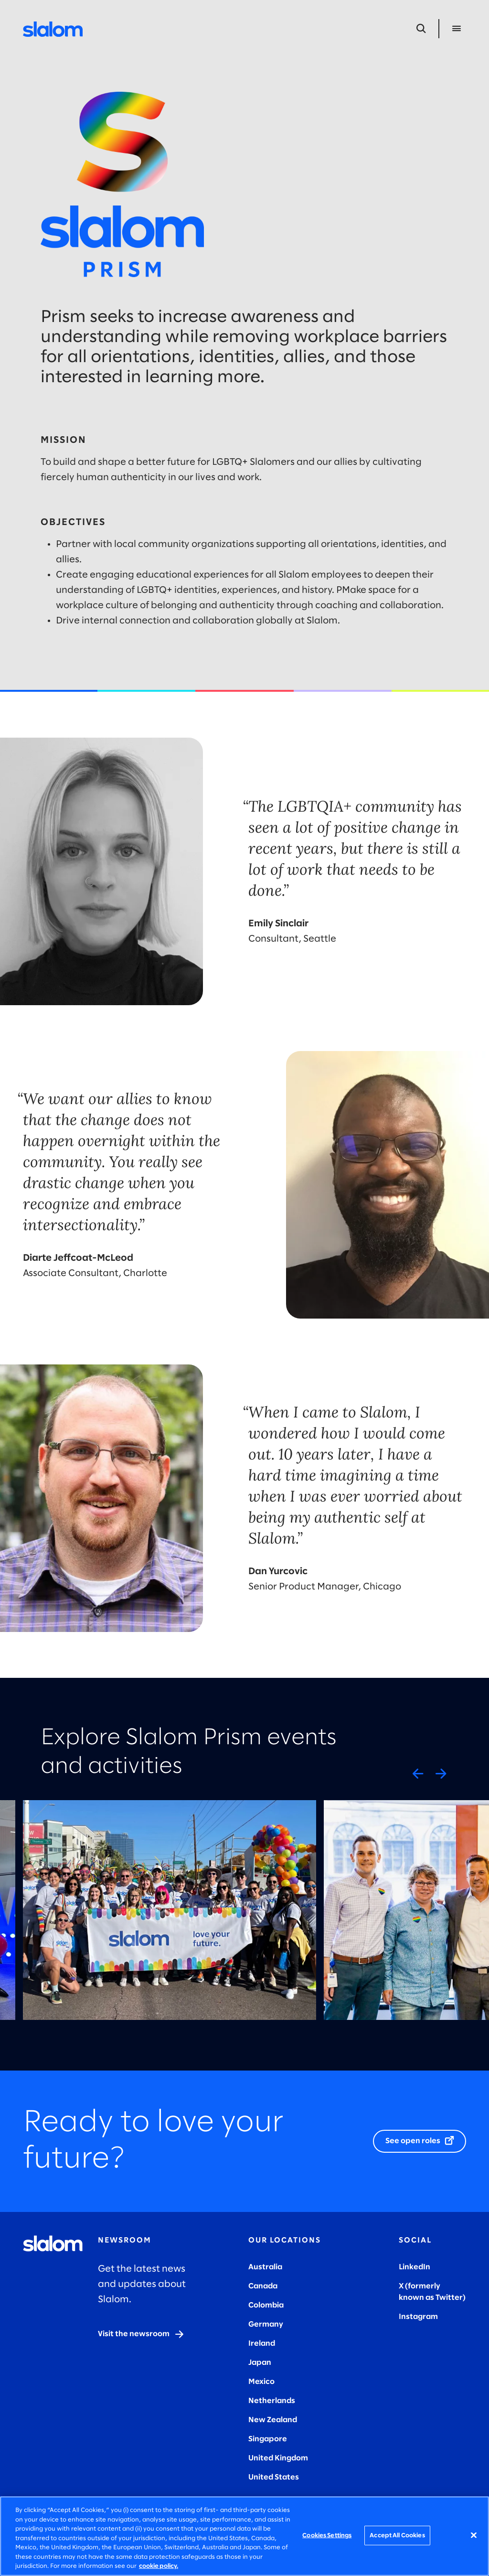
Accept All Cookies (397, 2535)
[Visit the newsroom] (141, 2334)
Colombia (266, 2305)
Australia (265, 2267)
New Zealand (272, 2420)
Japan (259, 2362)
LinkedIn (414, 2267)
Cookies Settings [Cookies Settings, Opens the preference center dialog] (326, 2535)
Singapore (267, 2439)
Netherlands (271, 2400)
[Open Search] (421, 28)
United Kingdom (278, 2458)
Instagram (418, 2316)
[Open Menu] (456, 28)
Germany (265, 2324)
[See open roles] (419, 2141)
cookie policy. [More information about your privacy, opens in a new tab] (158, 2566)
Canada (262, 2286)
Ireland (261, 2343)
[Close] (473, 2534)
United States (273, 2477)
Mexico (261, 2381)
